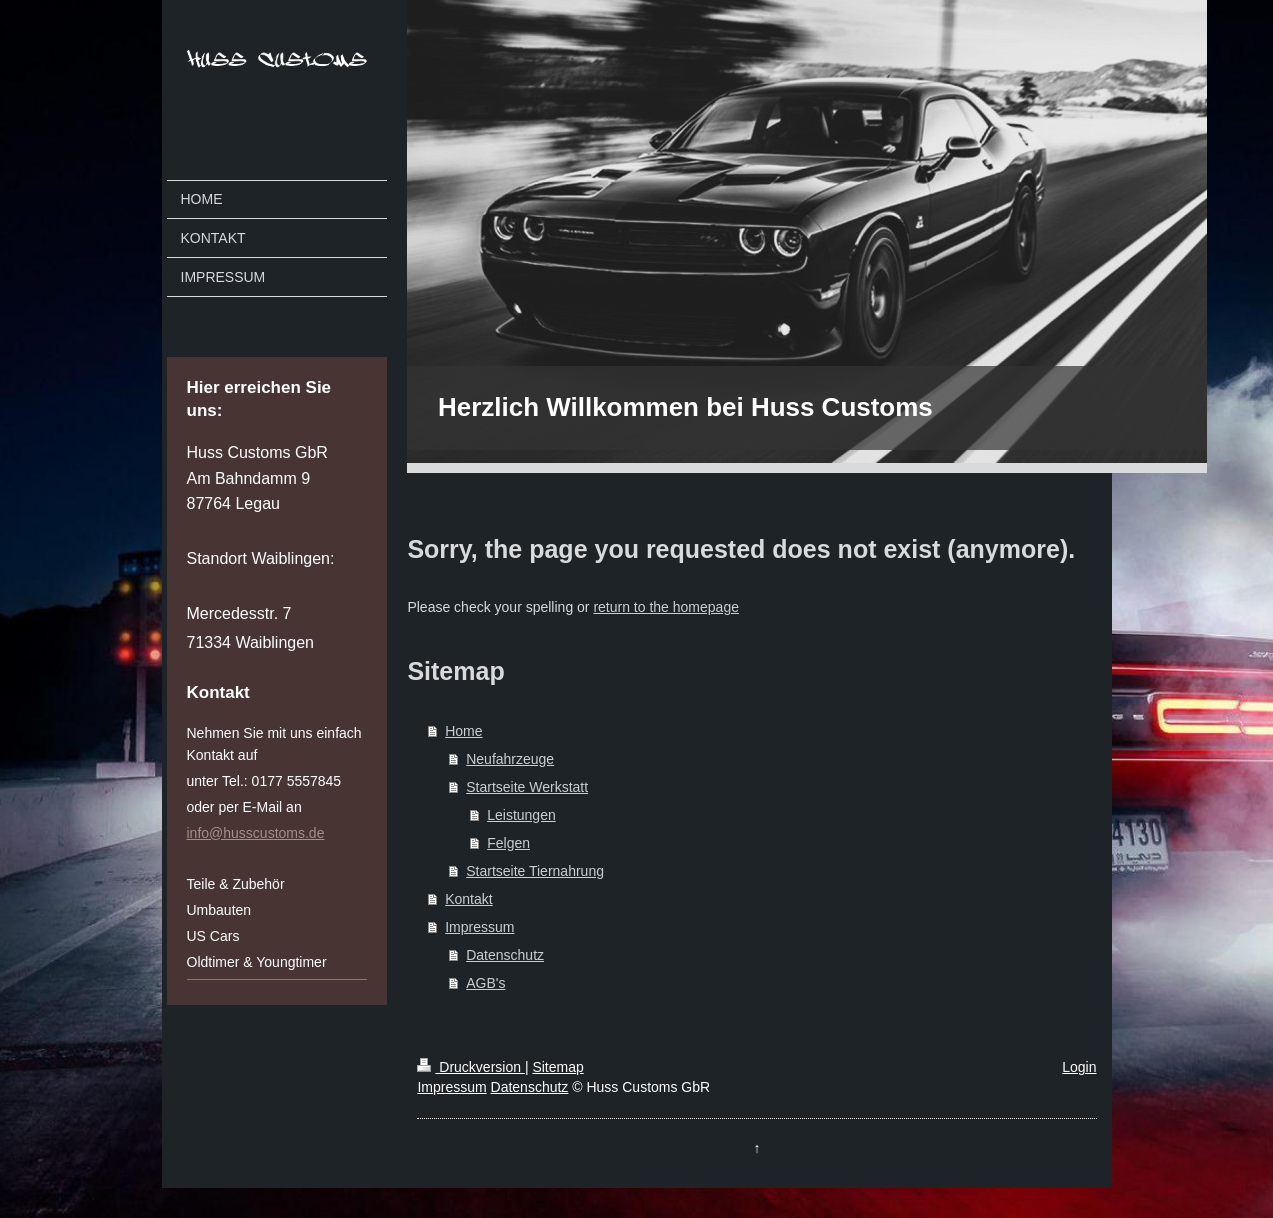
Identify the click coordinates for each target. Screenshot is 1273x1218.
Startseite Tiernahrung (535, 871)
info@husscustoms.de (256, 833)
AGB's (485, 983)
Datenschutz (505, 955)
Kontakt (468, 899)
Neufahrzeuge (510, 759)
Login (1079, 1067)
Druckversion (470, 1067)
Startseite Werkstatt (527, 787)
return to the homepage (666, 607)
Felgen (508, 843)
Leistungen (521, 815)
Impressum (479, 927)
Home (463, 731)
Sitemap (557, 1067)
